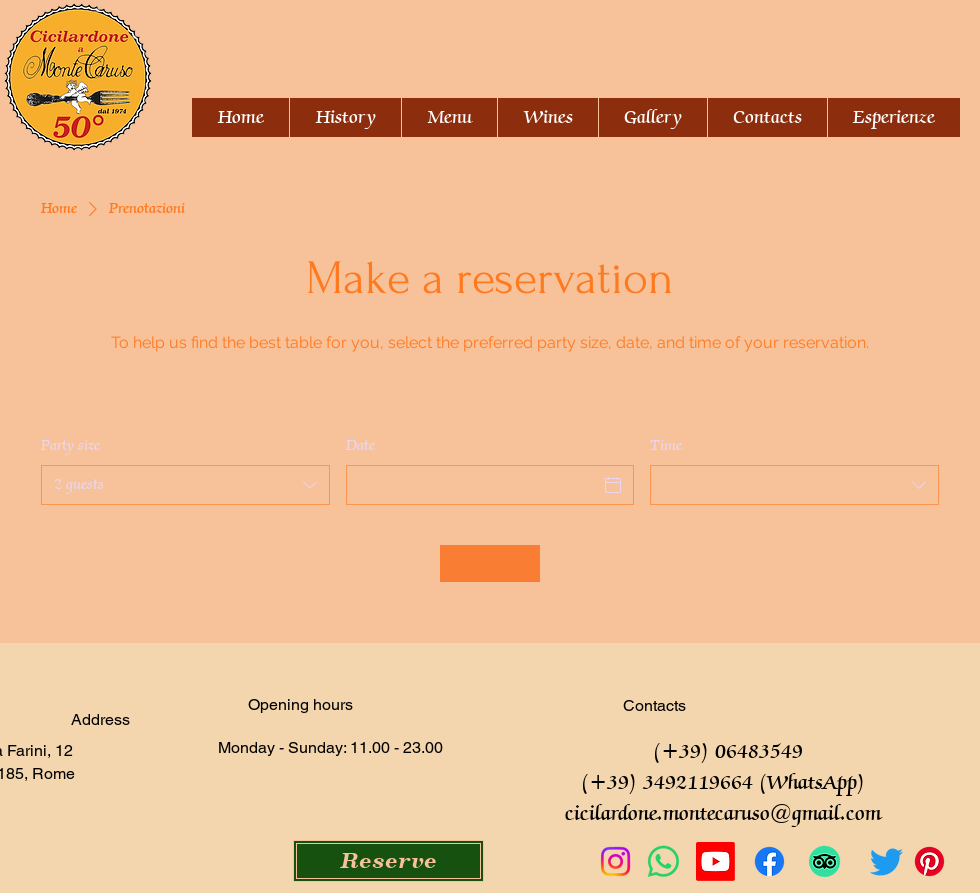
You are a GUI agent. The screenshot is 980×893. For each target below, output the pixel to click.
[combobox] (185, 485)
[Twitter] (886, 861)
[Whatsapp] (663, 861)
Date (360, 446)
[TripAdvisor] (824, 861)
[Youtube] (715, 861)
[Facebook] (769, 861)
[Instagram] (615, 861)
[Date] (472, 485)
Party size (70, 446)
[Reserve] (388, 861)
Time (666, 446)
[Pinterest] (929, 861)
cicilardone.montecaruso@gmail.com (723, 814)
